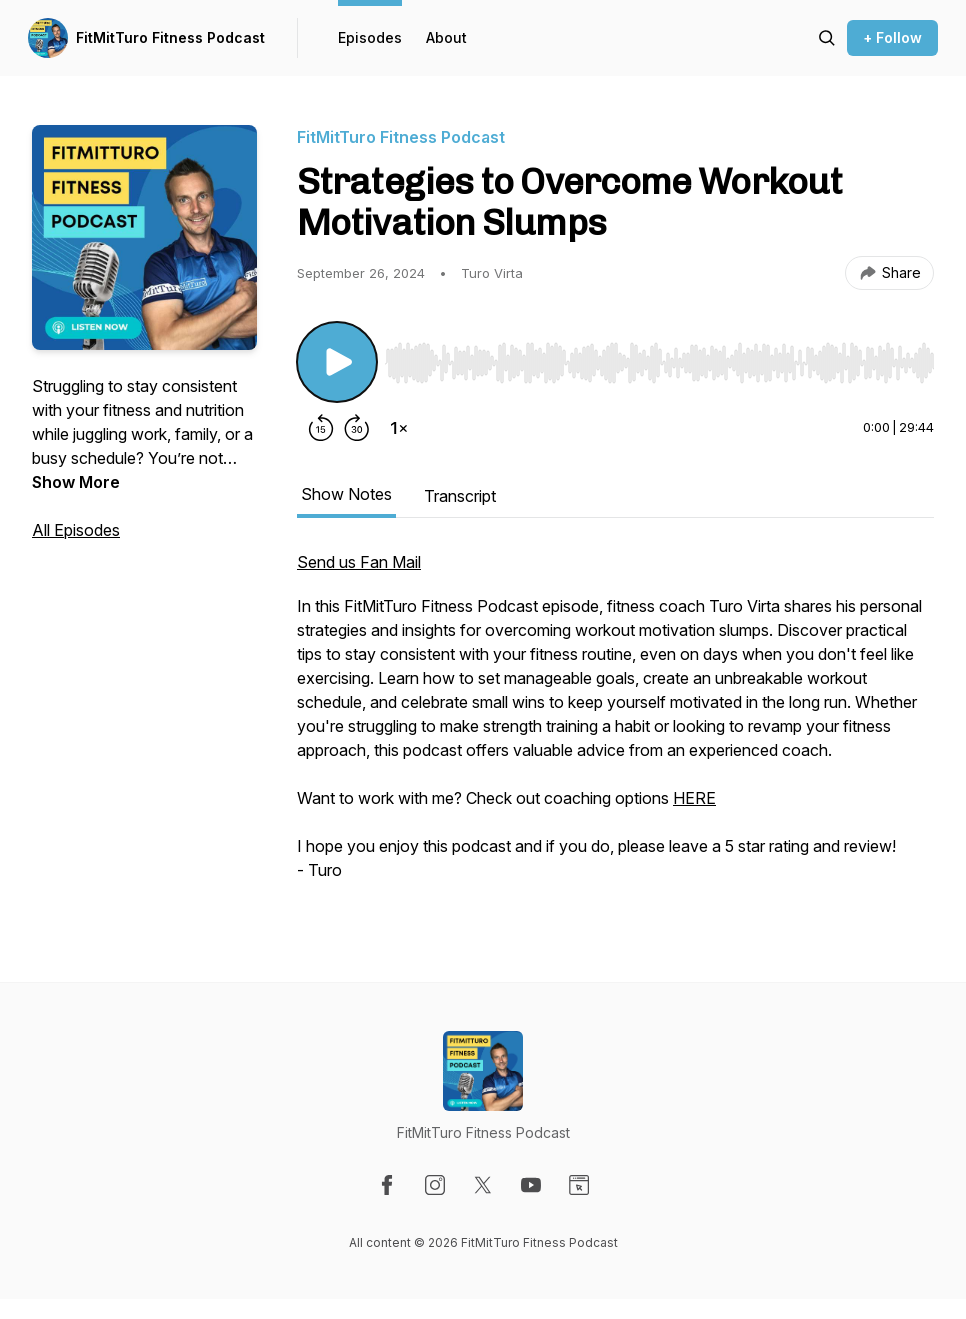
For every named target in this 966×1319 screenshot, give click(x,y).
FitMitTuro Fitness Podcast (170, 37)
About (446, 37)
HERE (694, 798)
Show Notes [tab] (346, 494)
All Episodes (76, 530)
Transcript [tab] (460, 496)
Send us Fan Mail (359, 562)
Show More (76, 482)
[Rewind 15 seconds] (321, 428)
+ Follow (892, 37)
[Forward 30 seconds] (357, 428)
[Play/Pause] (337, 362)
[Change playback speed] (399, 428)
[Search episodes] (827, 38)
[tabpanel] (615, 726)
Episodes (370, 37)
